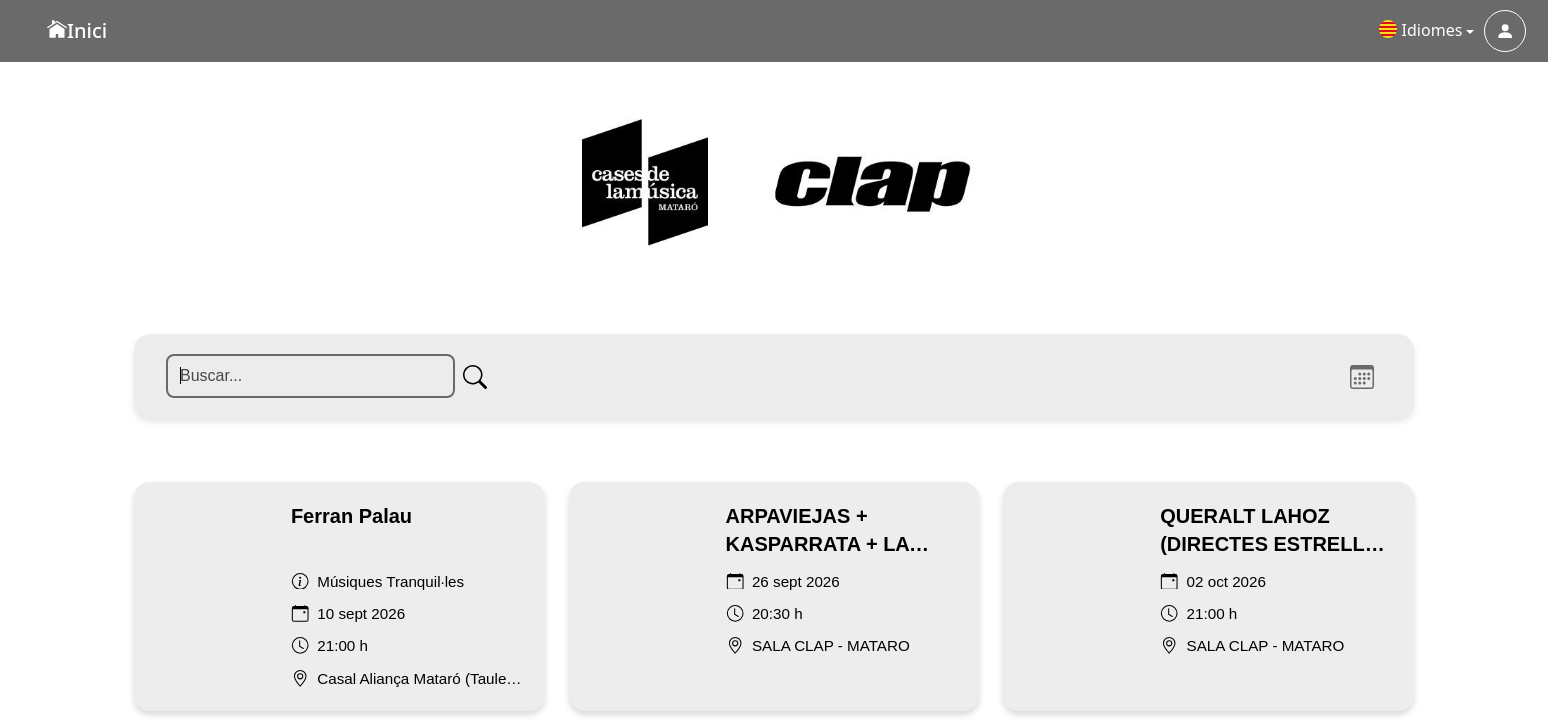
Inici (77, 30)
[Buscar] (283, 136)
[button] (1427, 31)
